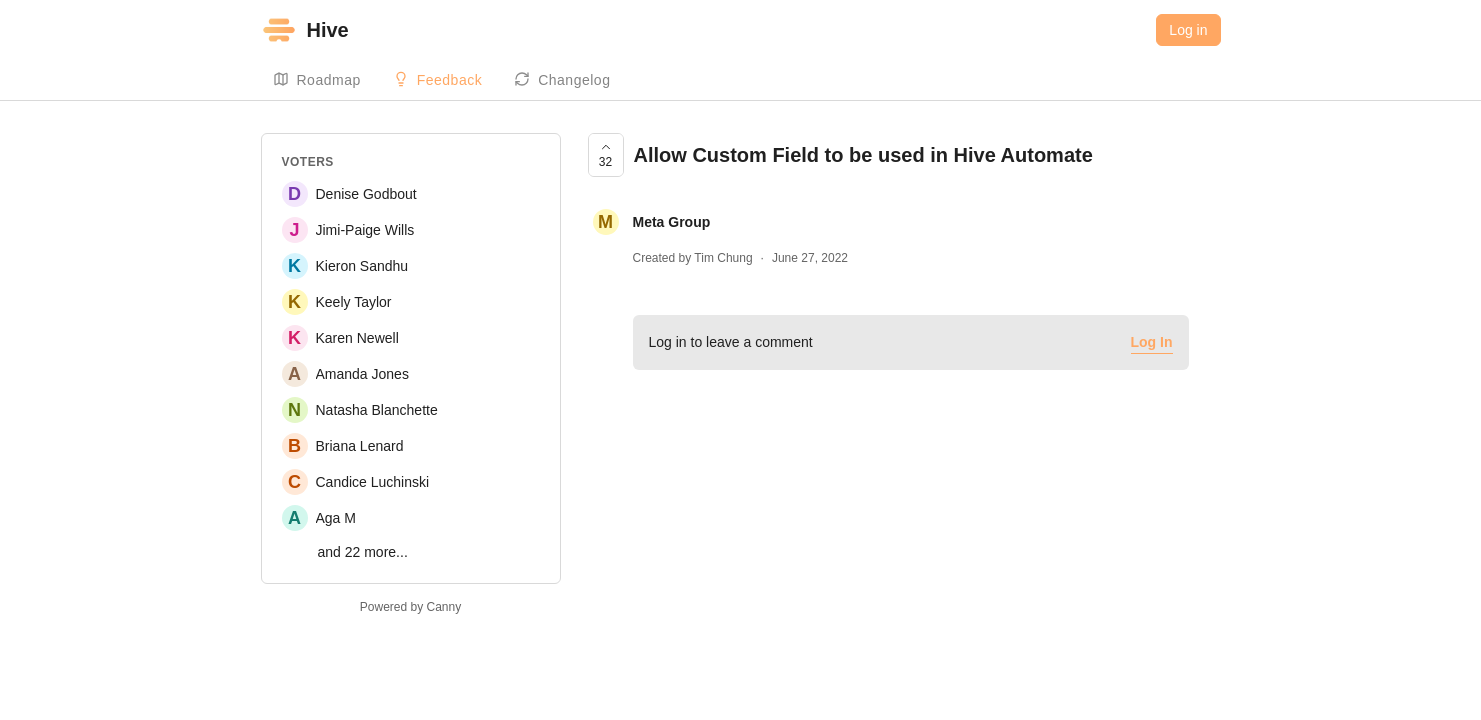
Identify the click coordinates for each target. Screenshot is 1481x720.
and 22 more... (363, 552)
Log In (1152, 342)
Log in (1188, 30)
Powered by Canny (410, 607)
